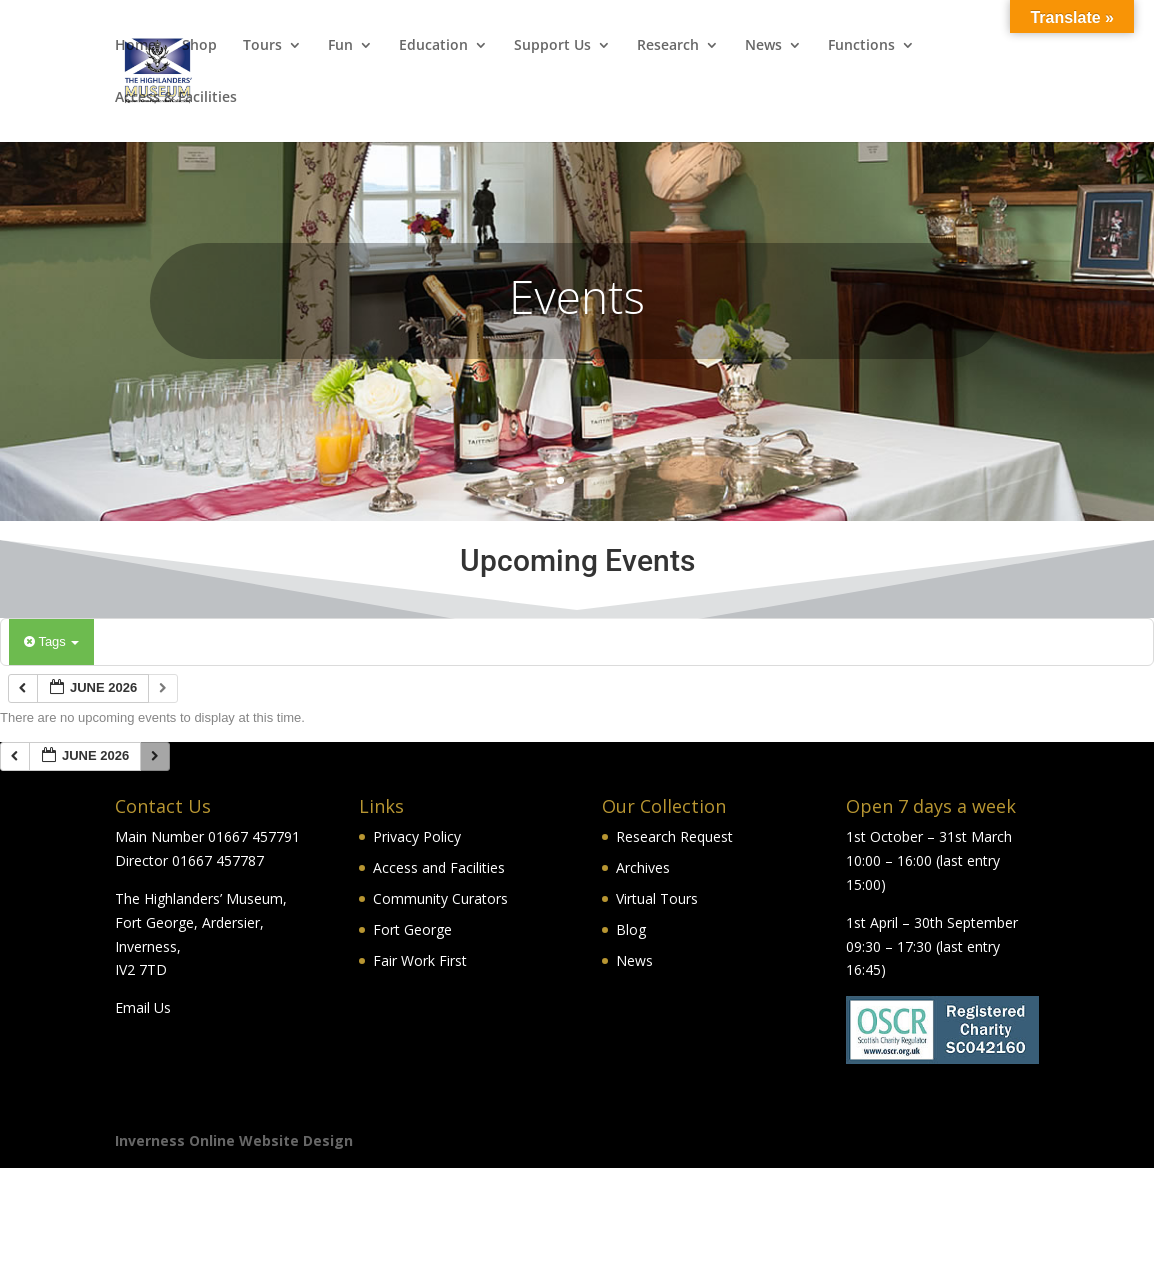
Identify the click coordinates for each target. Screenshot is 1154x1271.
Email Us (143, 1007)
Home (135, 46)
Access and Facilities (439, 867)
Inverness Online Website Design (234, 1140)
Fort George (412, 929)
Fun (340, 46)
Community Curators (440, 898)
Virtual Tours (657, 898)
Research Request (674, 836)
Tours (262, 46)
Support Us (552, 46)
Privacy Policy (417, 836)
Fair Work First (420, 960)
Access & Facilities (176, 98)
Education (433, 46)
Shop (199, 46)
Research (668, 46)
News (763, 46)
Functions (861, 46)
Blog (631, 929)
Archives (643, 867)
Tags (51, 641)
